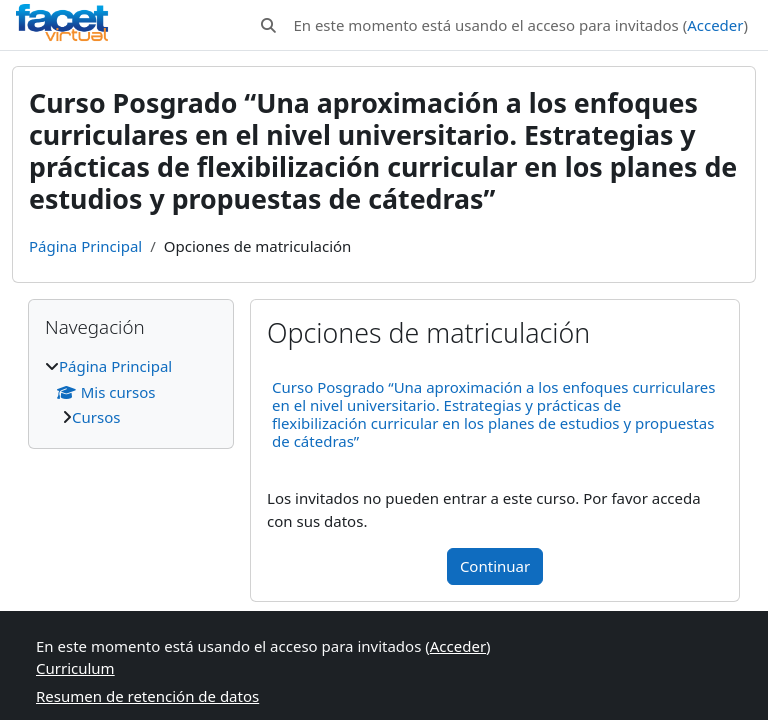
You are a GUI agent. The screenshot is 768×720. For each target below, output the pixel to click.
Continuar (495, 566)
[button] (268, 25)
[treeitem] (131, 392)
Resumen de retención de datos (147, 696)
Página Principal (85, 246)
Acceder (715, 25)
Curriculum (75, 668)
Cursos (96, 417)
